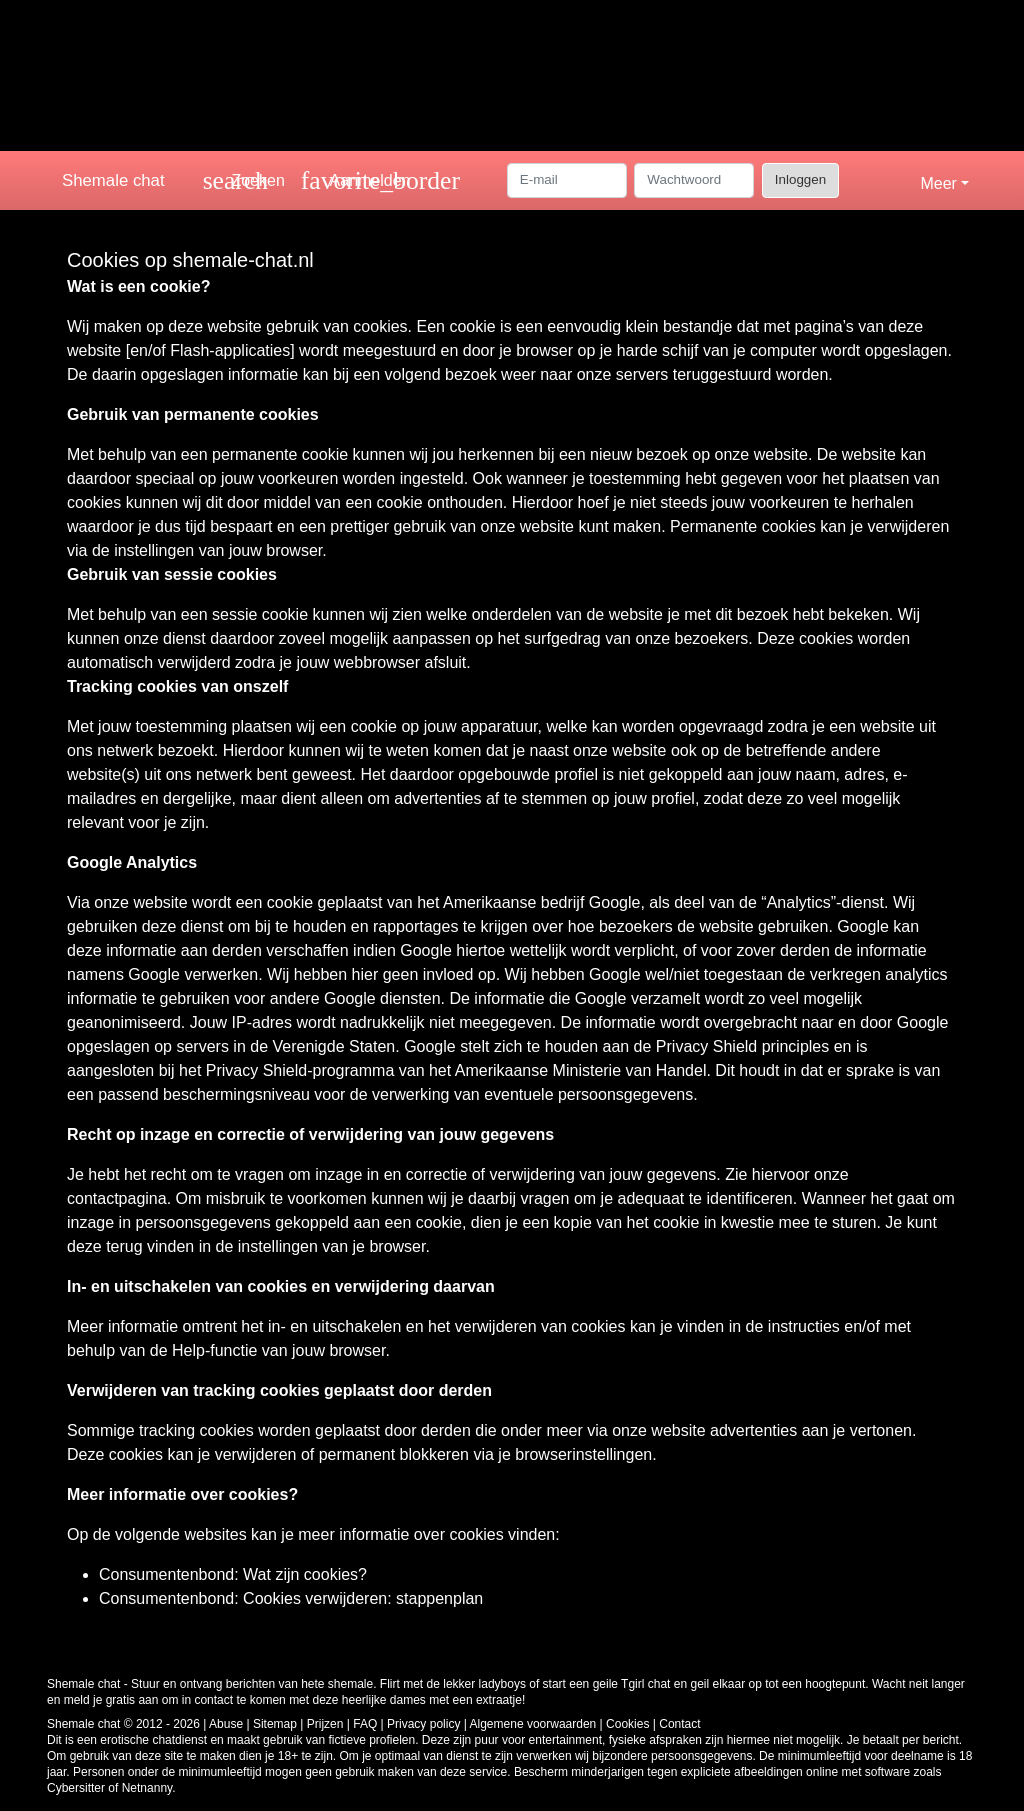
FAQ (365, 1724)
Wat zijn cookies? (305, 1574)
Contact (679, 1724)
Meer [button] (938, 183)
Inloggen (800, 179)
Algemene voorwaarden (533, 1724)
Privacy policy (423, 1724)
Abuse (226, 1724)
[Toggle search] (244, 180)
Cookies (627, 1724)
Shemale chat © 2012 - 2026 (123, 1724)
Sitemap (275, 1724)
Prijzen (325, 1724)
